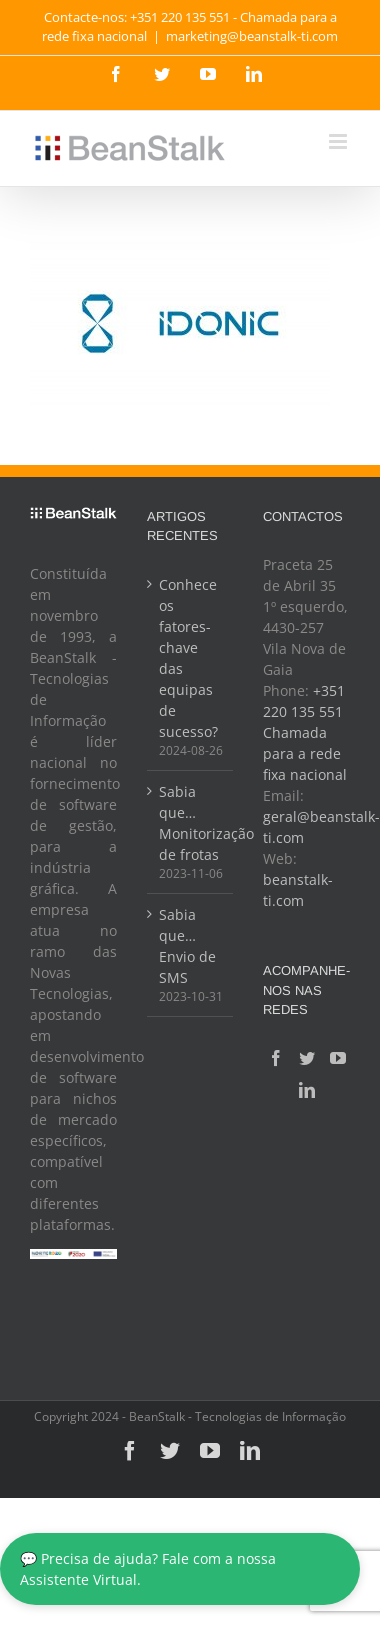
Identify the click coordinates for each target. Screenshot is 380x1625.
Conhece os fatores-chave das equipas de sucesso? (188, 658)
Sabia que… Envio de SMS (187, 946)
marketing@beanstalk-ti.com (252, 36)
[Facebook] (276, 1058)
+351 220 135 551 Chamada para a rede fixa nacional (305, 732)
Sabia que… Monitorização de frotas (191, 823)
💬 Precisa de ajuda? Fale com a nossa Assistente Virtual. (148, 1569)
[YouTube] (338, 1058)
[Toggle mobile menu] (339, 141)
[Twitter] (307, 1058)
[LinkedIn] (307, 1090)
